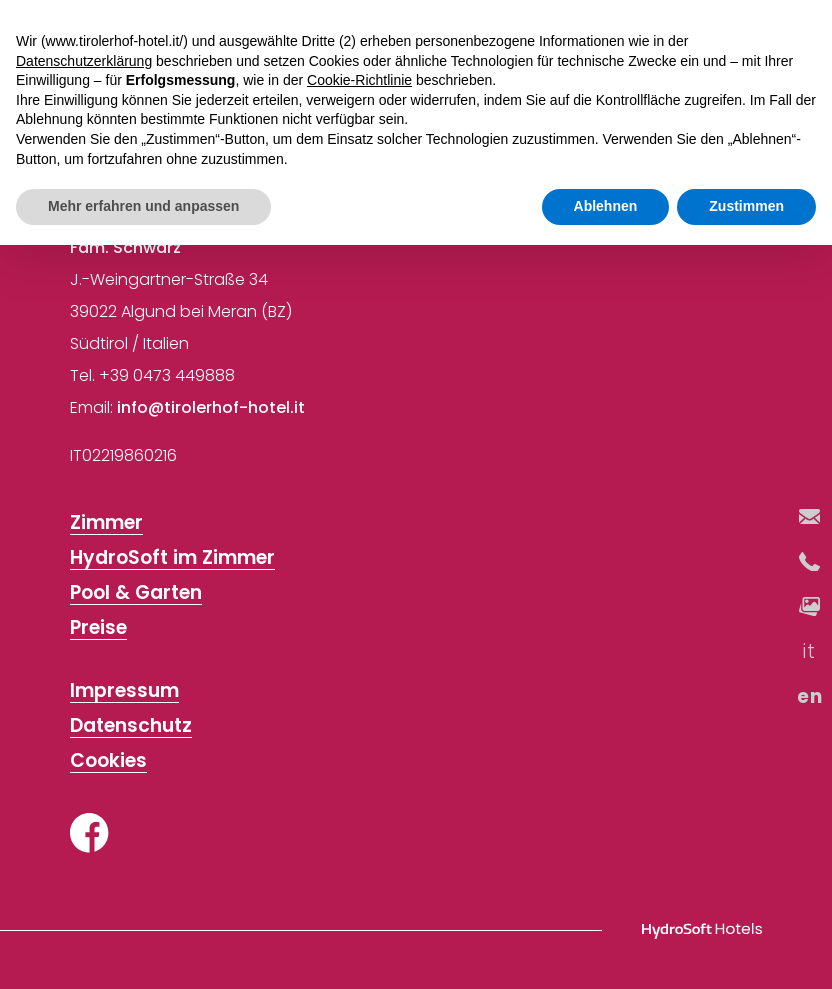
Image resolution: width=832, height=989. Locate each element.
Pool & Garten (136, 593)
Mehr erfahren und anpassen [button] (143, 206)
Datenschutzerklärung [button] (84, 61)
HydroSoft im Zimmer (172, 558)
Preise (98, 628)
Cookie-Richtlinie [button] (359, 80)
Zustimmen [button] (746, 206)
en (810, 696)
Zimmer (106, 523)
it (809, 651)
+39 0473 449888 (167, 375)
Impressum (124, 691)
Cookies (108, 761)
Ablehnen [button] (606, 206)
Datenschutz (131, 726)
